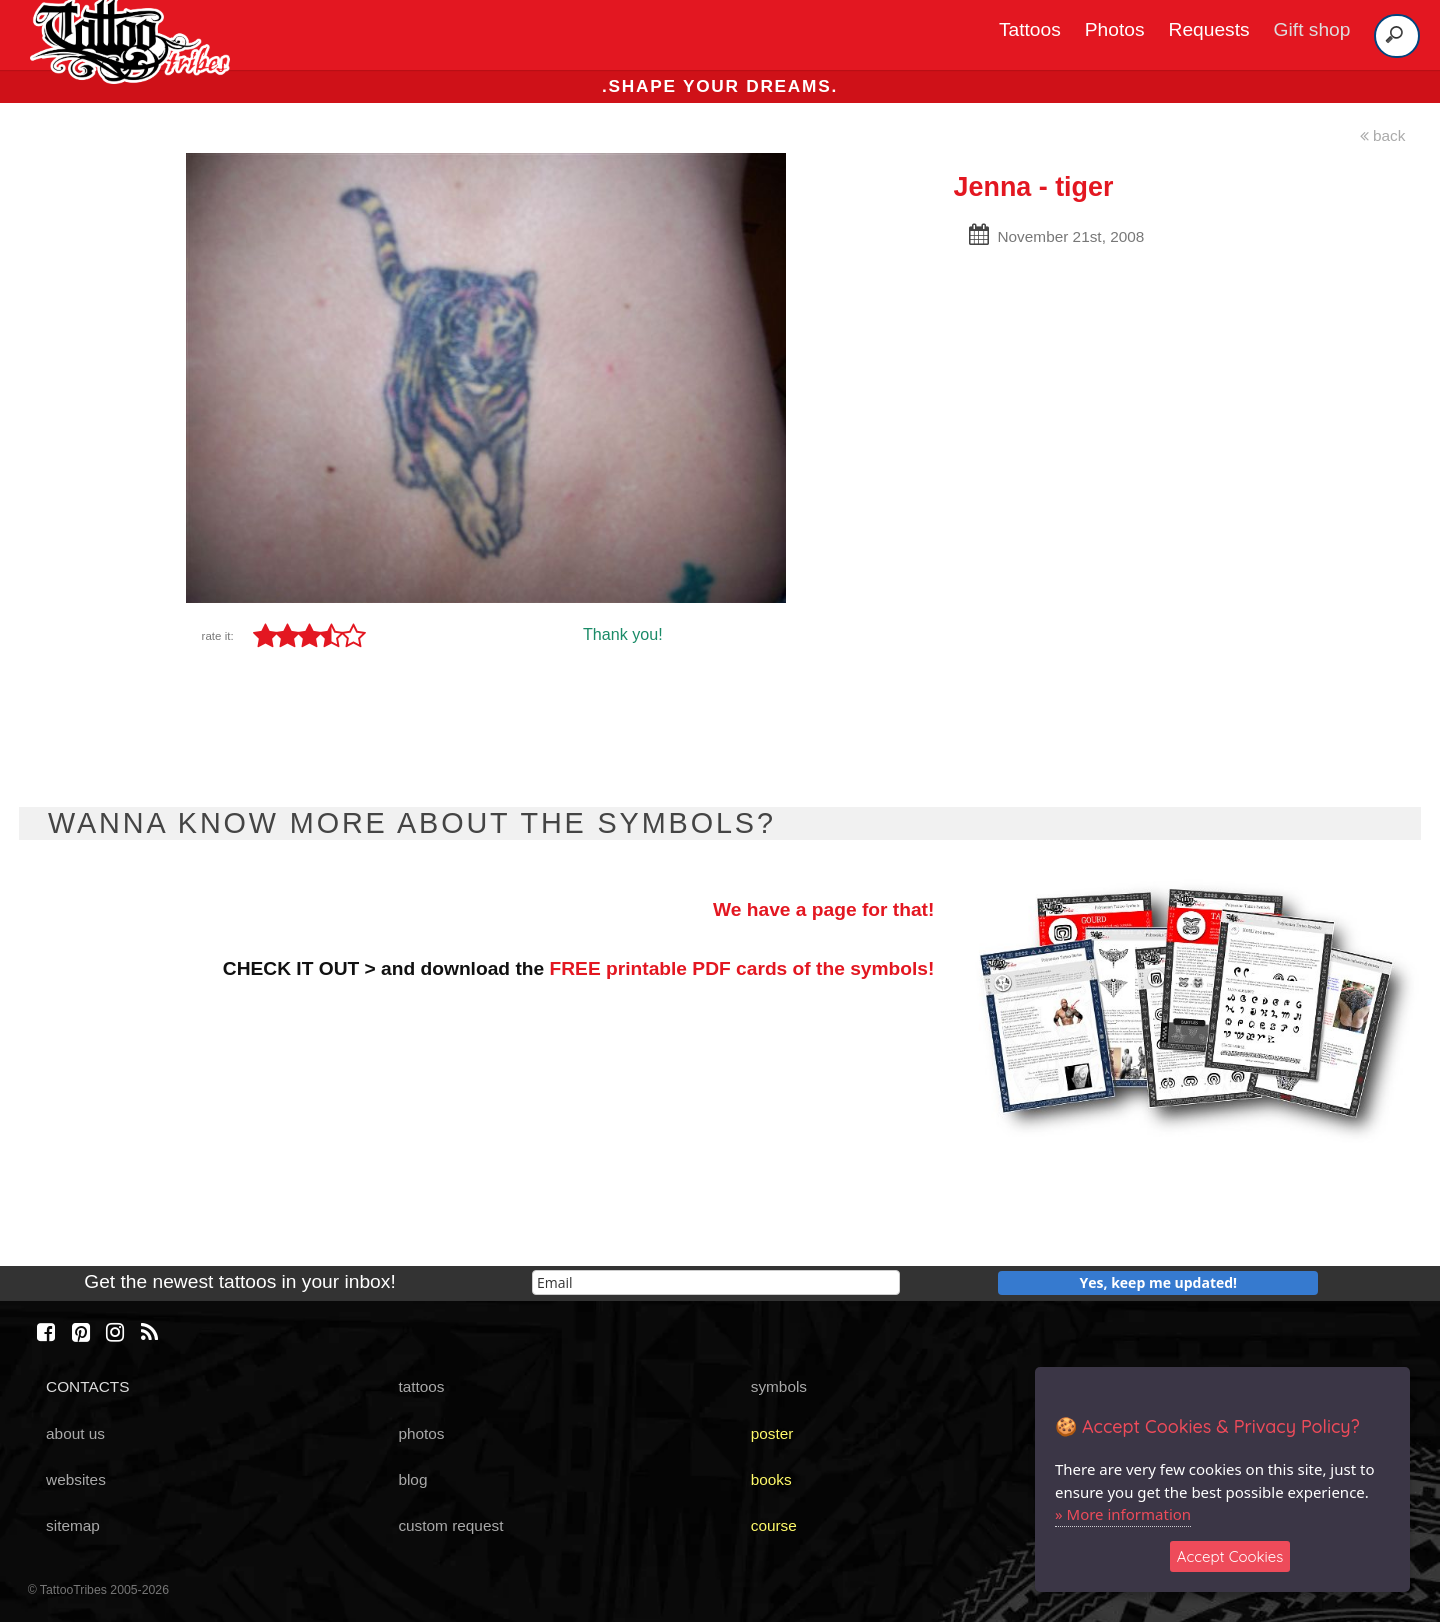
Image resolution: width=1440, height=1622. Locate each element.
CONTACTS (87, 1386)
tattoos (421, 1386)
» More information (1123, 1514)
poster (772, 1433)
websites (76, 1479)
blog (412, 1479)
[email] (716, 1282)
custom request (450, 1525)
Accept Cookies (1230, 1556)
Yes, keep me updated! (1159, 1282)
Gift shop (1312, 29)
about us (75, 1433)
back (1383, 135)
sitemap (73, 1525)
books (771, 1479)
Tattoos (1030, 29)
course (774, 1525)
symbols (779, 1386)
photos (421, 1433)
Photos (1115, 29)
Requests (1209, 29)
